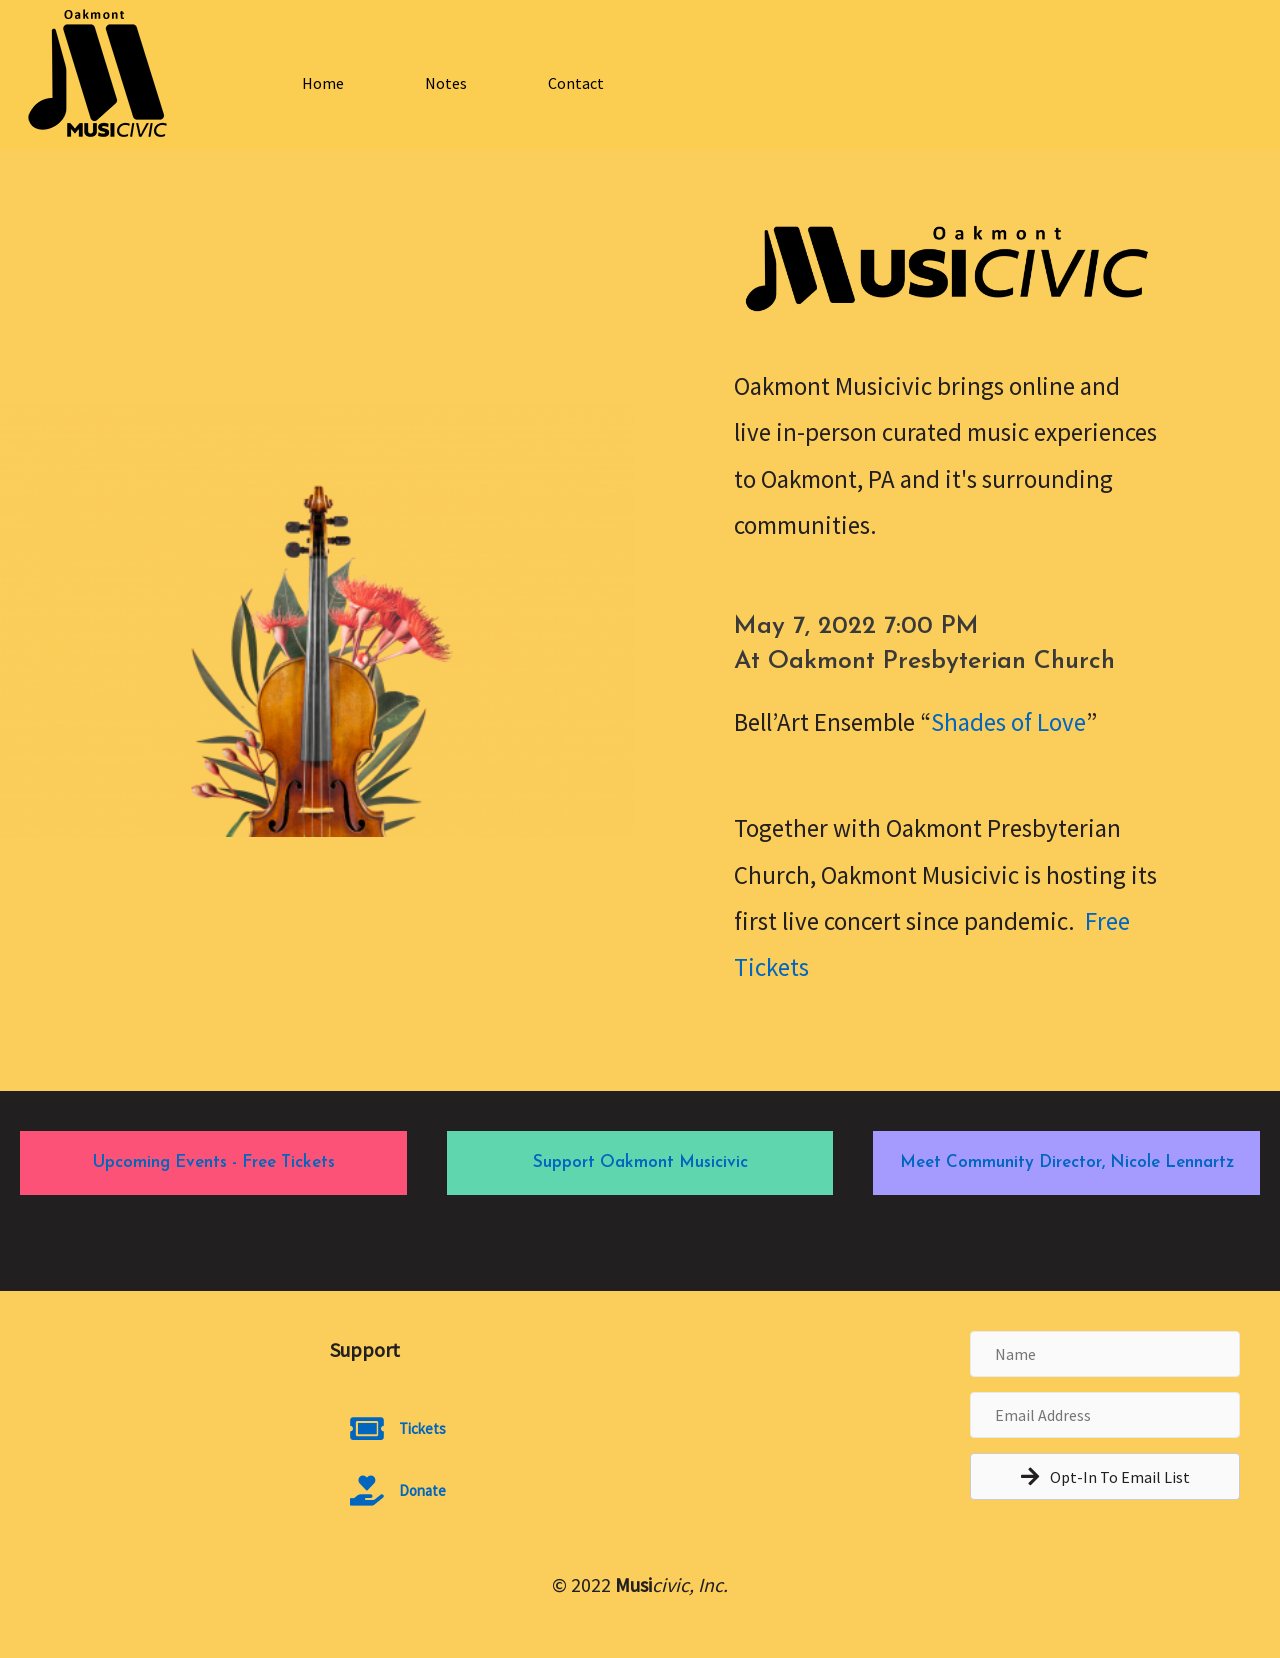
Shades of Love (1008, 722)
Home (323, 83)
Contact (576, 83)
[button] (1105, 1477)
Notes (446, 83)
